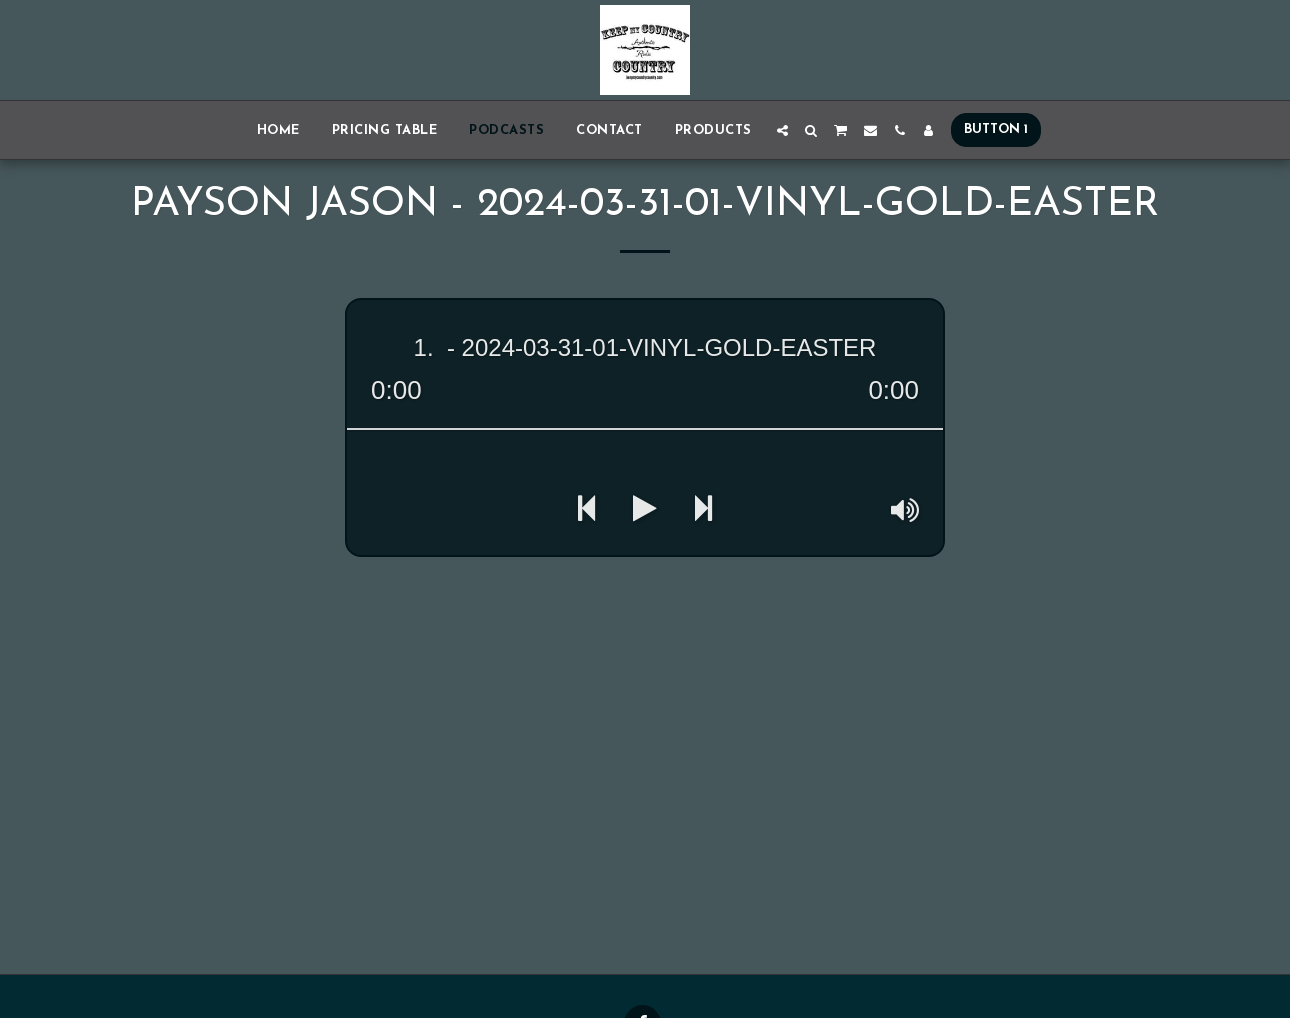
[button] (782, 130)
